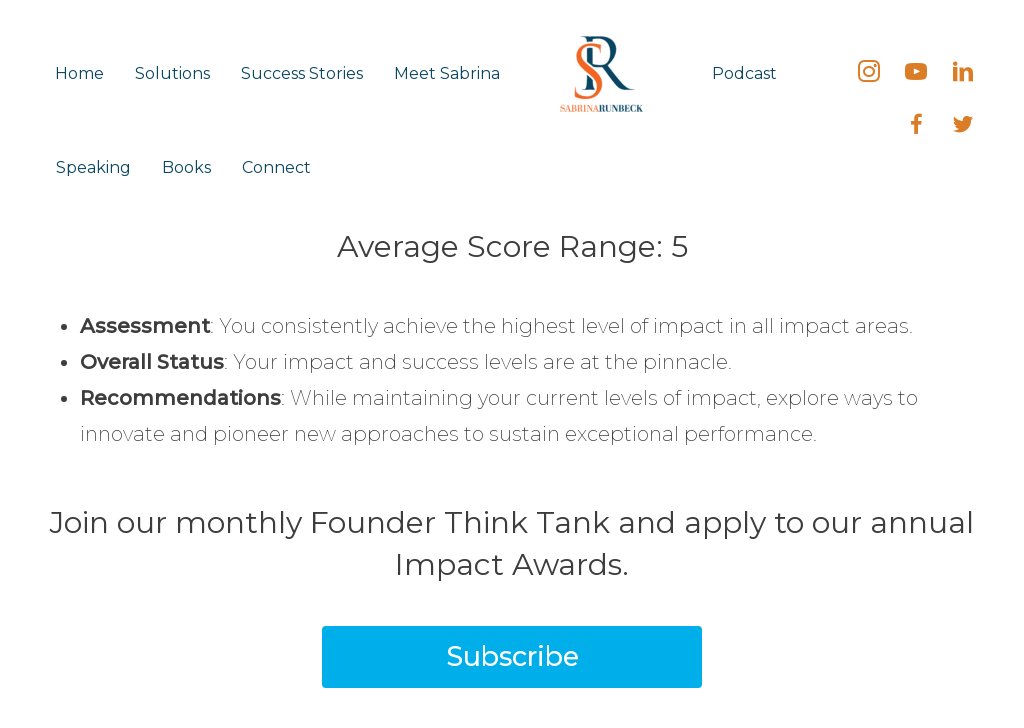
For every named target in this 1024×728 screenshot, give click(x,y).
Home (79, 73)
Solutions (172, 73)
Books (186, 167)
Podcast (744, 73)
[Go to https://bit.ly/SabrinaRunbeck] (916, 74)
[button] (512, 657)
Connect (276, 167)
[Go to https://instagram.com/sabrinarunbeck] (869, 74)
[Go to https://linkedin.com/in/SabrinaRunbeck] (963, 74)
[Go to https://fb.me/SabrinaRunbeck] (916, 127)
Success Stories (302, 73)
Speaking (93, 167)
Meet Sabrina (447, 73)
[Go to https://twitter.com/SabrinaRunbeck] (963, 127)
